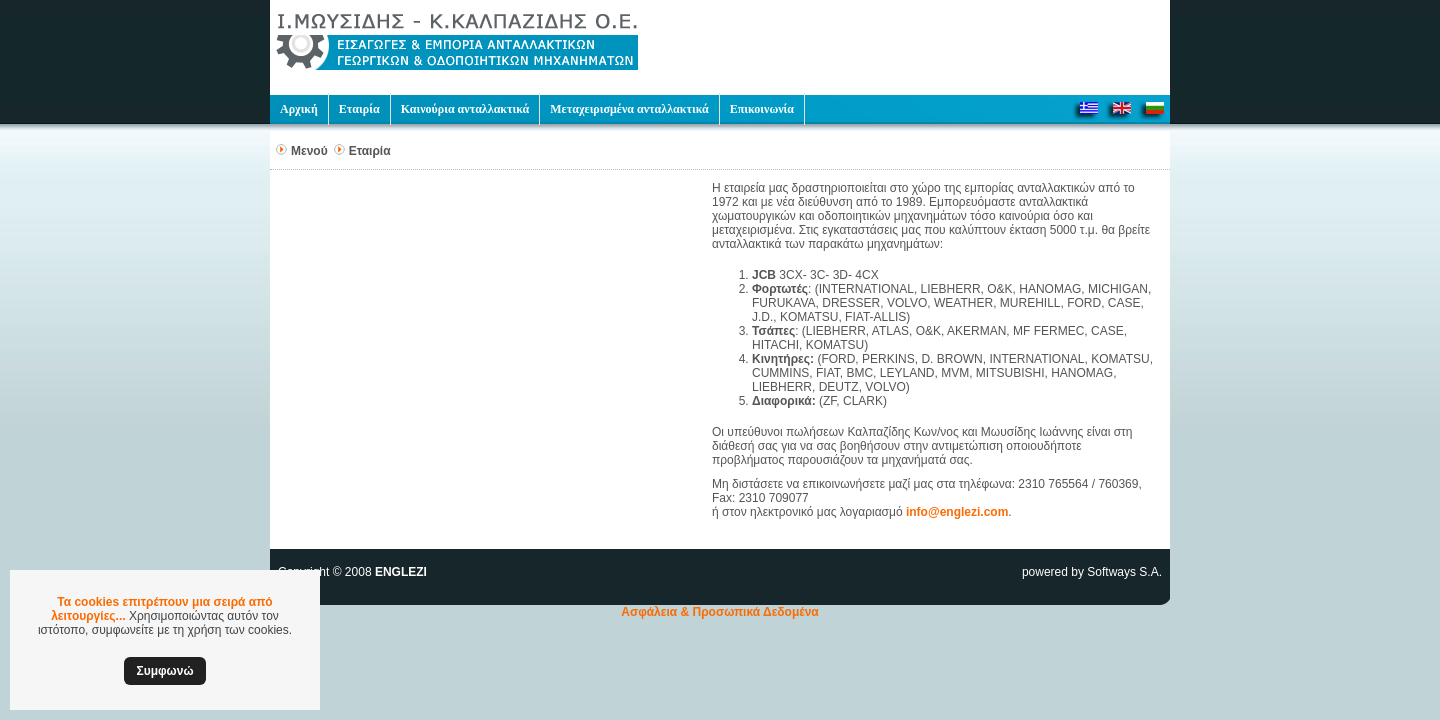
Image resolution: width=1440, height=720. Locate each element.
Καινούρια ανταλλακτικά (465, 109)
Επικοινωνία (762, 109)
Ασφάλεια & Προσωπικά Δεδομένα (720, 612)
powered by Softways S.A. (1092, 572)
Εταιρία (359, 109)
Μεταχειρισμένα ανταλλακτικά (629, 109)
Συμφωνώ (164, 671)
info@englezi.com (957, 512)
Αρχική (299, 109)
